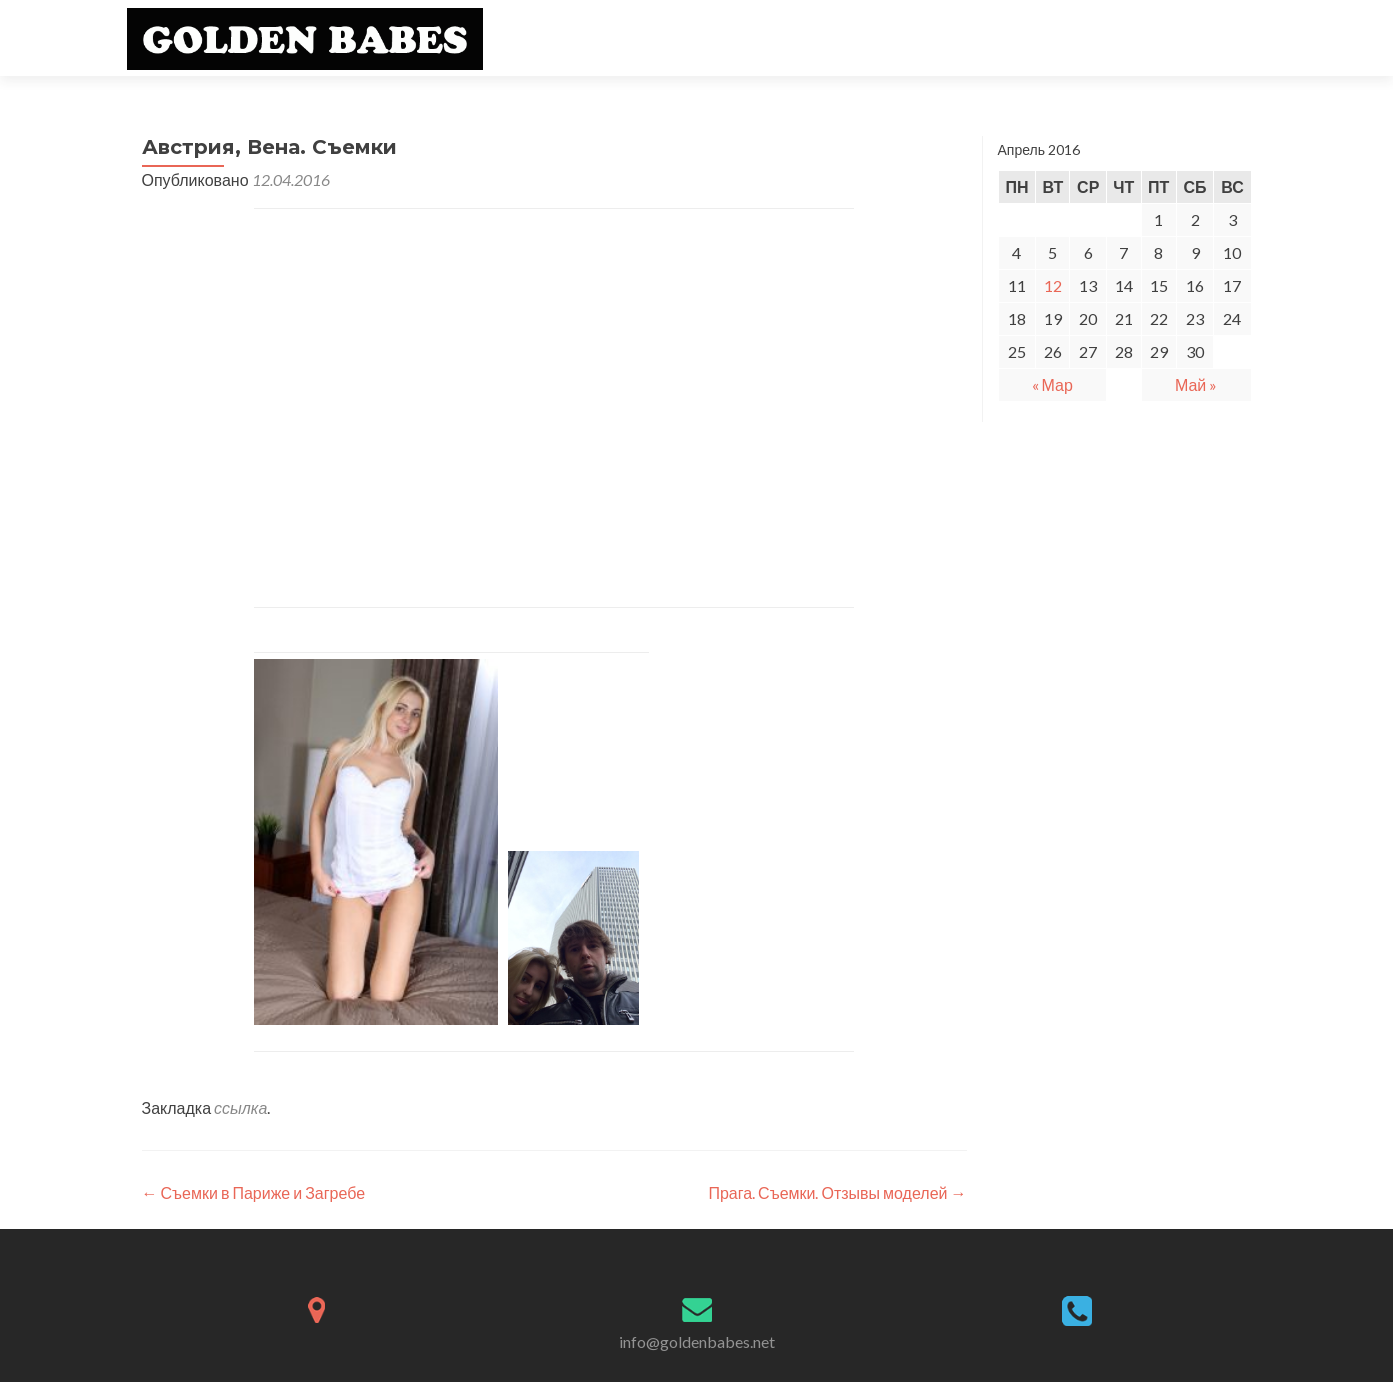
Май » (1196, 384)
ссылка (240, 1107)
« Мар (1052, 384)
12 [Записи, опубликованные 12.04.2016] (1053, 285)
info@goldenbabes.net (697, 1341)
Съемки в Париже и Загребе (254, 1192)
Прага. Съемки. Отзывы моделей (837, 1192)
